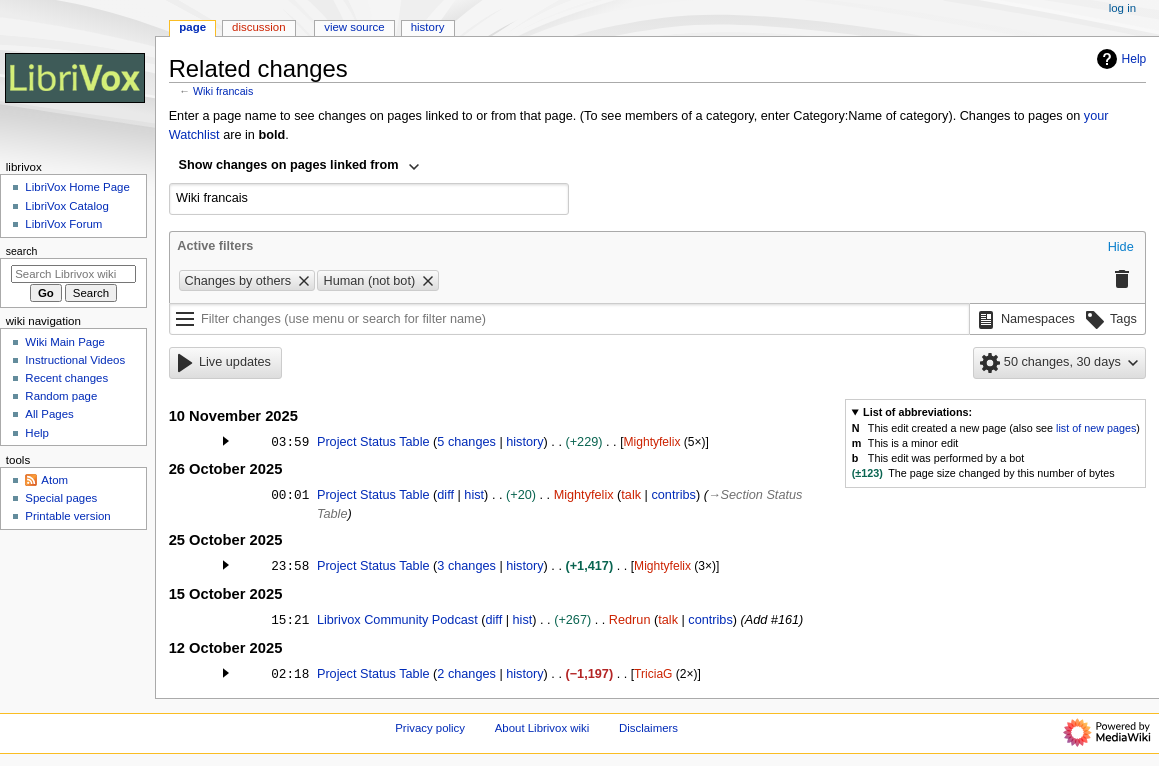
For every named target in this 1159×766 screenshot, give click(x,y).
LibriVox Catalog (66, 206)
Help (1119, 59)
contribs (673, 495)
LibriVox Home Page (77, 187)
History (428, 27)
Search (22, 251)
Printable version (67, 516)
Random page (61, 396)
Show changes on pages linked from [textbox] (289, 165)
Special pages (61, 498)
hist (474, 495)
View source (354, 27)
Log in (1122, 8)
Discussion (258, 27)
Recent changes (66, 378)
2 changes (466, 674)
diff (445, 495)
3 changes (466, 566)
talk (631, 495)
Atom (54, 480)
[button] (1121, 248)
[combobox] (300, 167)
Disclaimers (648, 728)
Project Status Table (373, 442)
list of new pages (1096, 428)
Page (192, 27)
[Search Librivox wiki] (73, 274)
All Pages (49, 414)
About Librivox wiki (542, 728)
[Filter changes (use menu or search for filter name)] (569, 319)
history (524, 442)
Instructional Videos (75, 360)
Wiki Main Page (65, 342)
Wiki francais (223, 91)
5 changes (466, 442)
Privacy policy (430, 728)
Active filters (215, 246)
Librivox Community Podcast (397, 620)
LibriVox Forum (63, 224)
